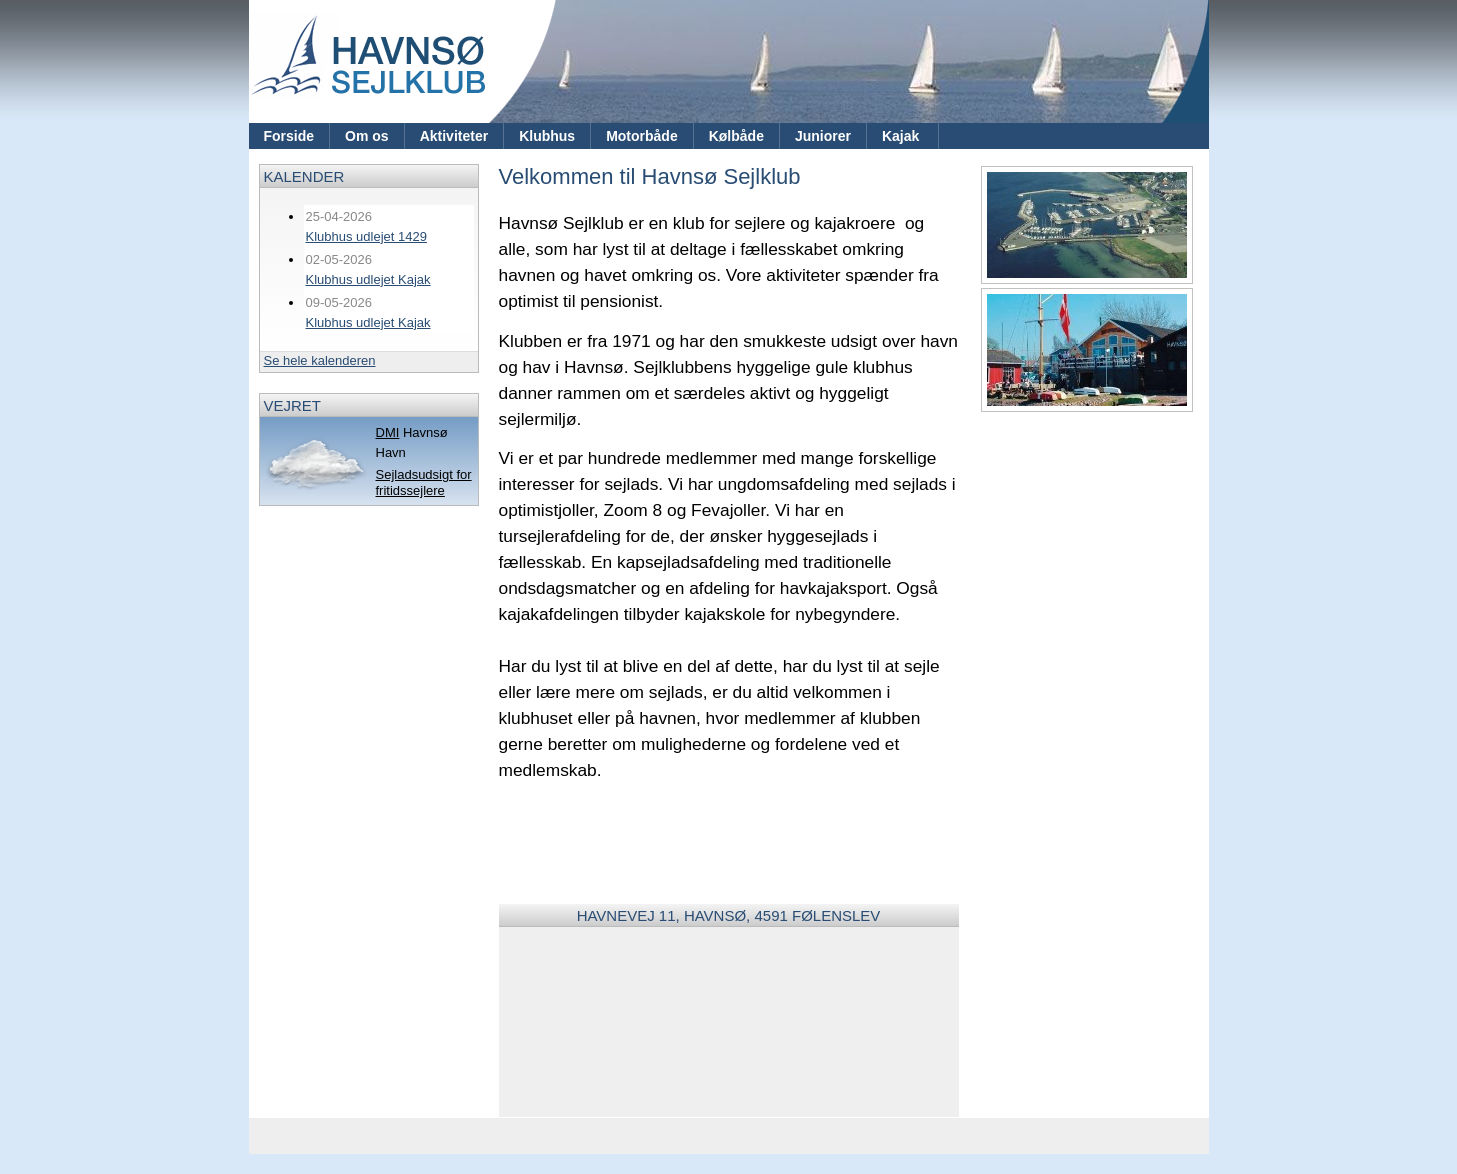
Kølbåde (736, 136)
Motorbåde (642, 136)
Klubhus (547, 136)
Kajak (902, 136)
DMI (388, 432)
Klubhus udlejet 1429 (366, 236)
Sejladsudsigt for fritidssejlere (424, 482)
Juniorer (823, 136)
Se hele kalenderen (320, 360)
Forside (289, 136)
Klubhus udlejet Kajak (368, 279)
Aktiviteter (454, 136)
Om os (367, 136)
